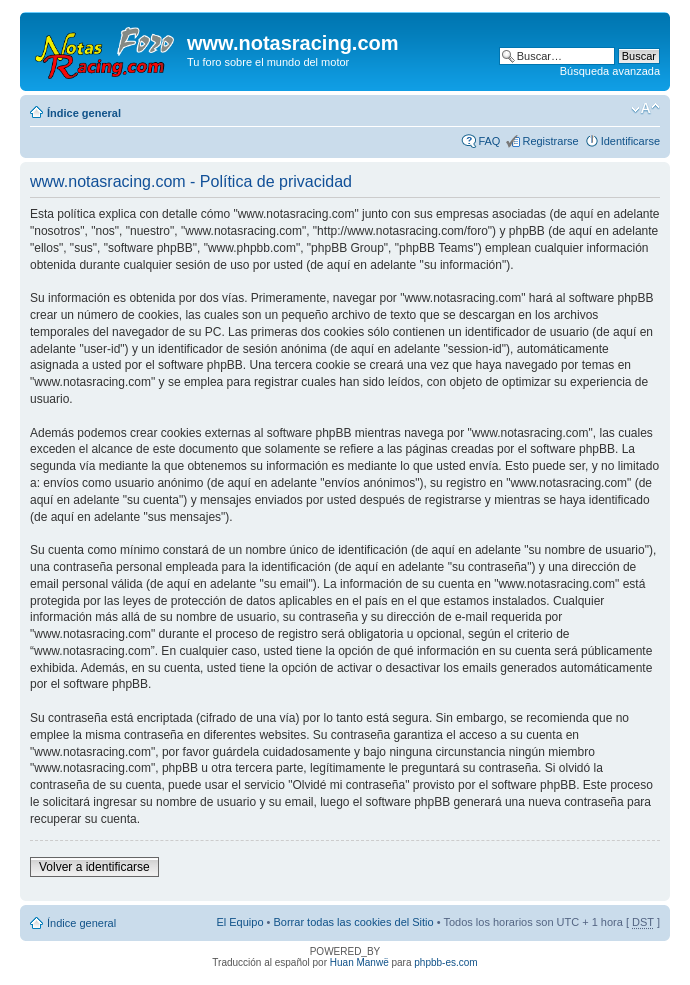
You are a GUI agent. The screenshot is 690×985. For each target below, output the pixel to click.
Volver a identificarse (94, 867)
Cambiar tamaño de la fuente (645, 109)
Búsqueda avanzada (610, 71)
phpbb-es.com (445, 962)
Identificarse (630, 141)
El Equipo (239, 922)
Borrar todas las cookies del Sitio (353, 922)
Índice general (84, 113)
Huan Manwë (359, 962)
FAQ (489, 141)
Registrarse (550, 141)
